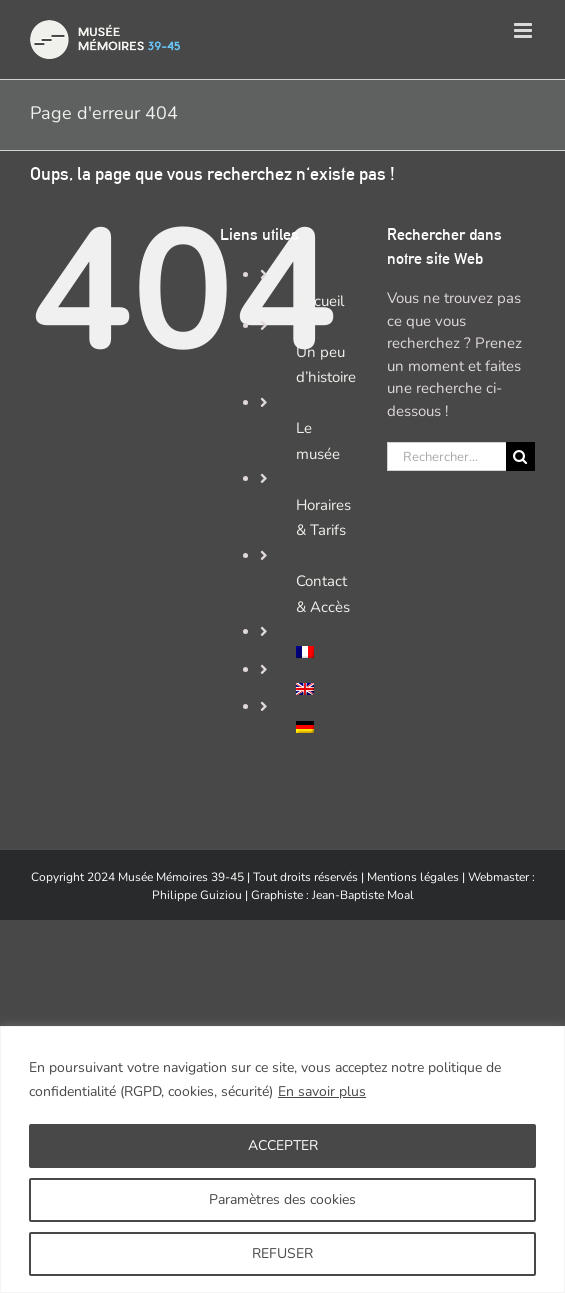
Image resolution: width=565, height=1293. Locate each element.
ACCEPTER (283, 1145)
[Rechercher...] (446, 456)
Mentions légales (413, 877)
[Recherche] (520, 456)
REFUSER (282, 1253)
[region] (282, 1159)
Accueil (320, 301)
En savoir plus (322, 1091)
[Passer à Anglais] (326, 689)
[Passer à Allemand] (326, 727)
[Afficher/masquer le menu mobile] (524, 30)
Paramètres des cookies (282, 1199)
